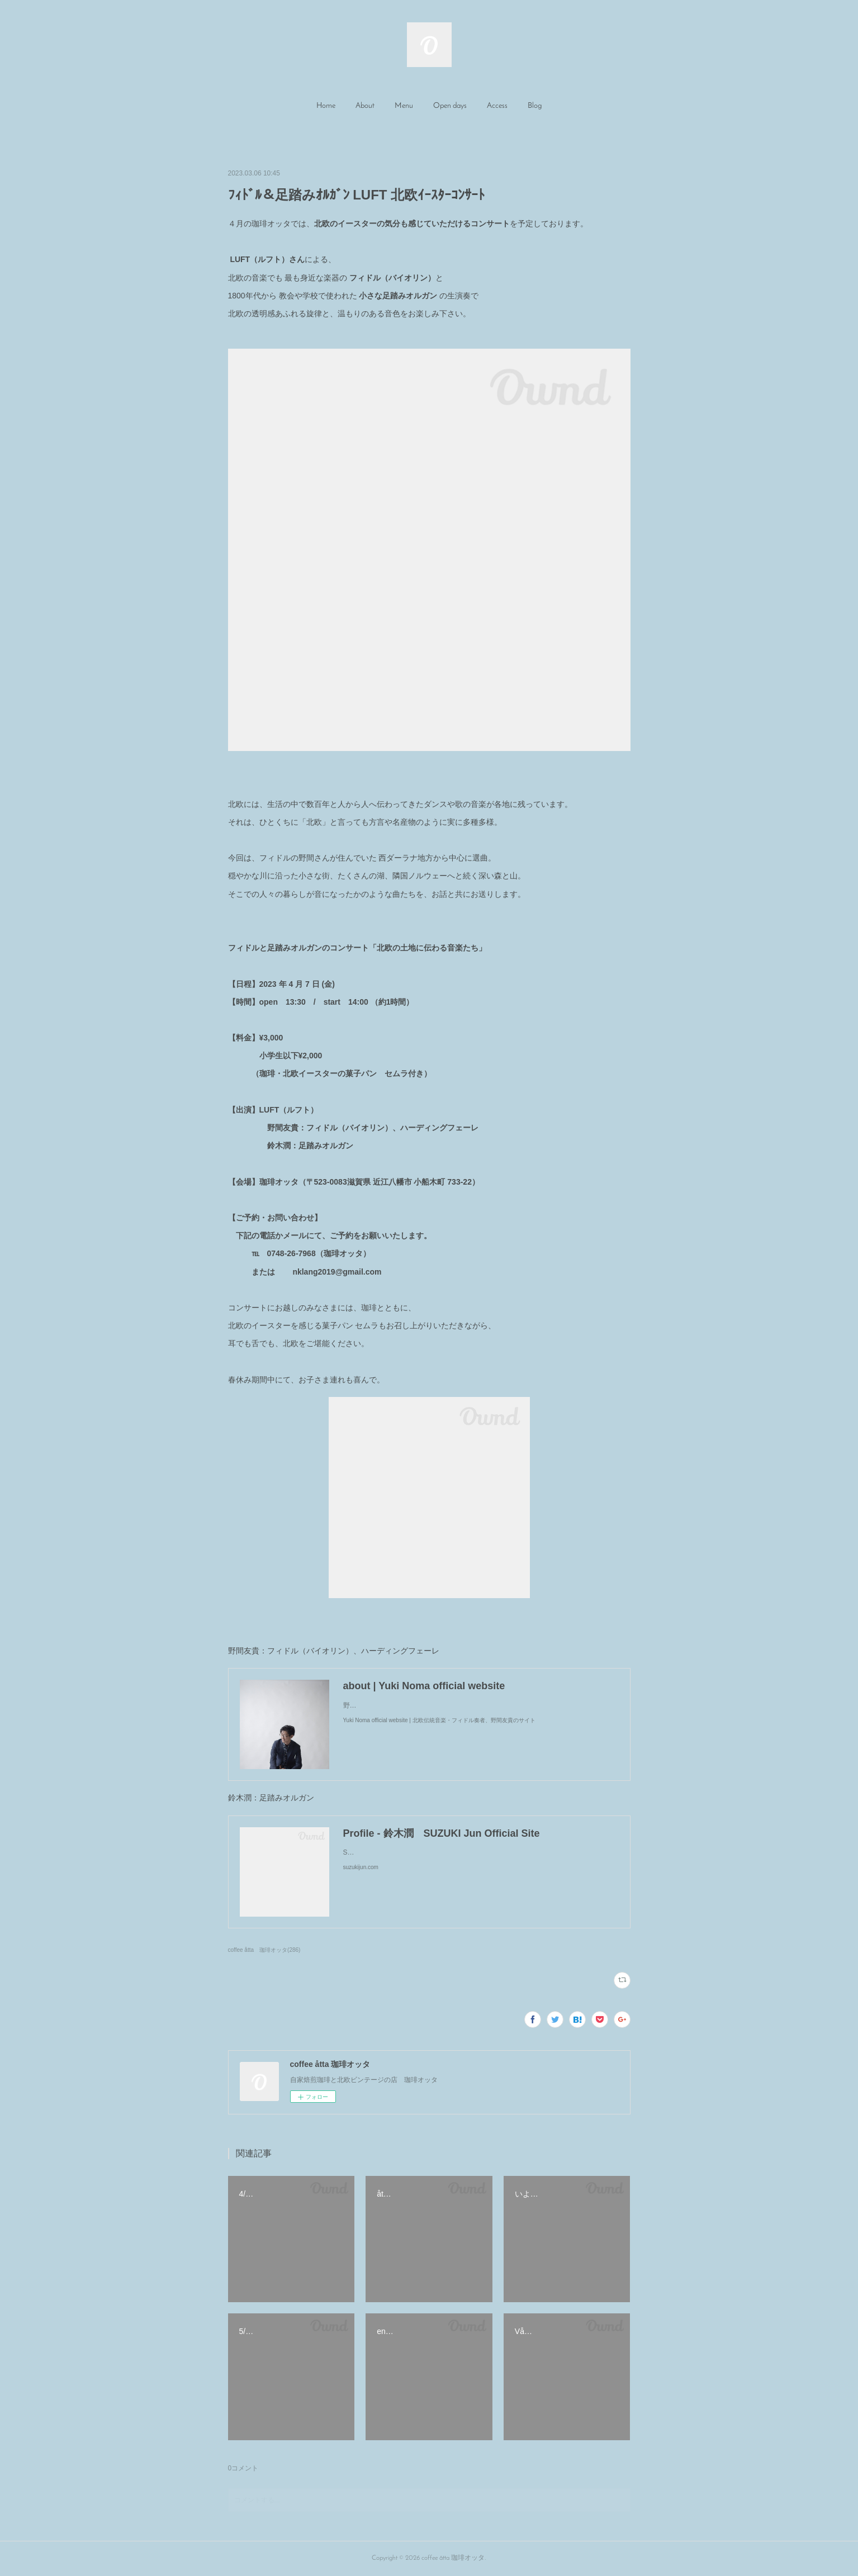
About (365, 106)
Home (325, 106)
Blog (535, 106)
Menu (404, 106)
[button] (325, 106)
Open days (450, 106)
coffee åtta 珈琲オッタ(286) (264, 1950)
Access (497, 106)
